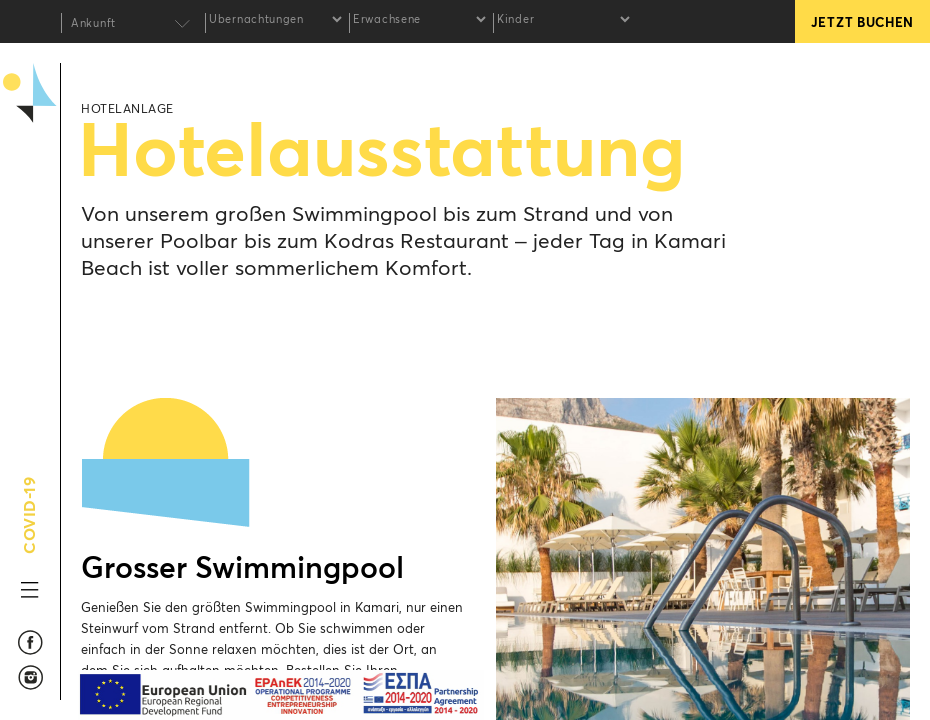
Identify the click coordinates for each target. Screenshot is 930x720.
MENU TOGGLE (30, 590)
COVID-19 (30, 531)
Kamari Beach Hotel (30, 191)
